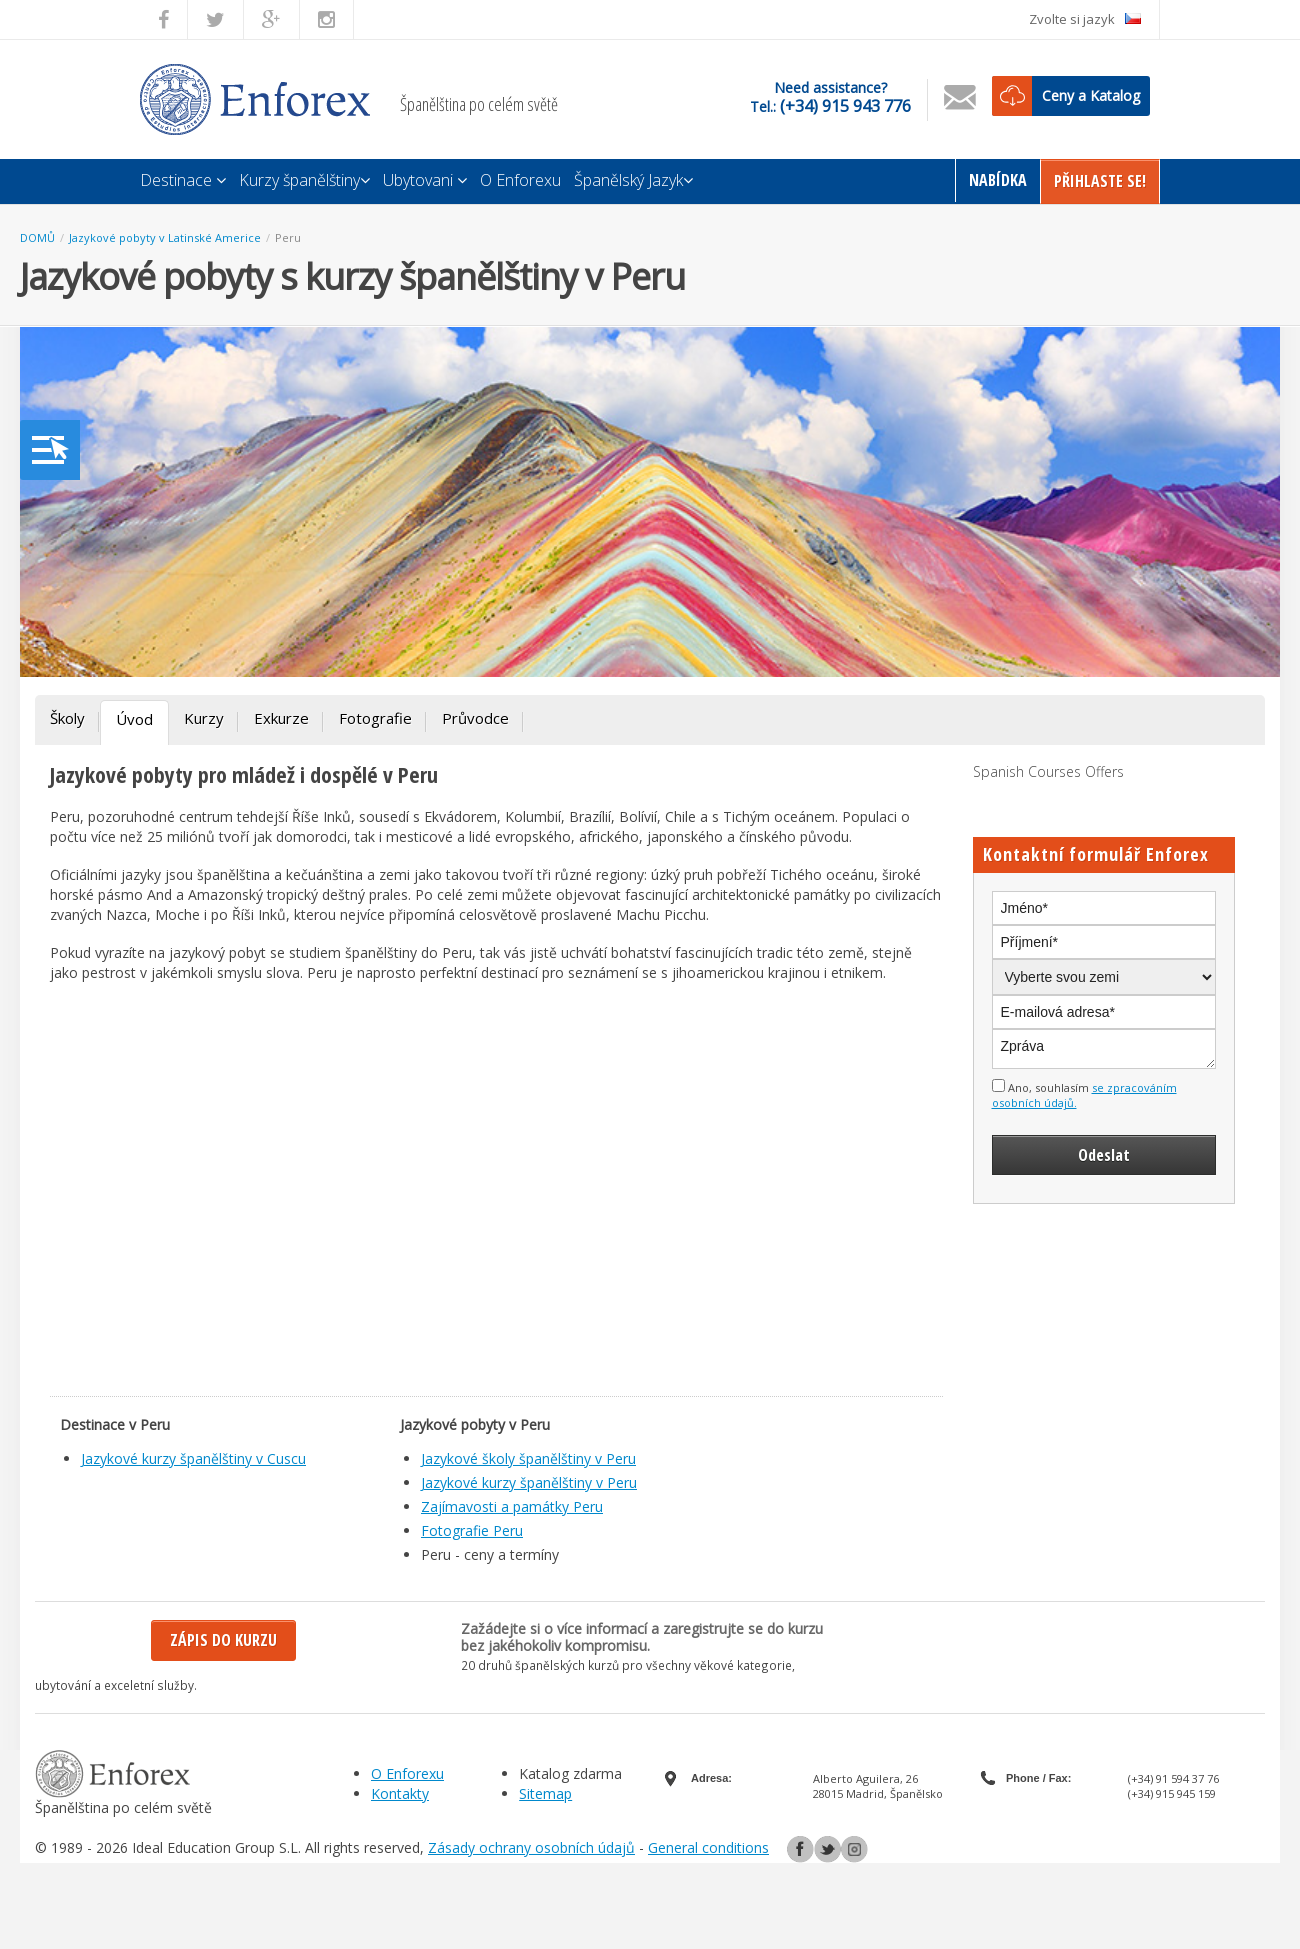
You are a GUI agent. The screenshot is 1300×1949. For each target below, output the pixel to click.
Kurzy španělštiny (304, 180)
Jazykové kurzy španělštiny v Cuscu (193, 1458)
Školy (67, 718)
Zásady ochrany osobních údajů (531, 1847)
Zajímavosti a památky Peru (512, 1506)
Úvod (134, 719)
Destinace (183, 180)
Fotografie (375, 718)
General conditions (708, 1847)
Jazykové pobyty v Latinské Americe (165, 237)
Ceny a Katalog (1091, 95)
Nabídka (998, 180)
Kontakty (400, 1793)
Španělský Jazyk (633, 180)
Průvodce (475, 718)
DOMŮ (37, 237)
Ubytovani (425, 180)
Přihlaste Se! (1100, 181)
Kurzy (204, 718)
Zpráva (1104, 1049)
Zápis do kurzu (223, 1640)
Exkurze (281, 718)
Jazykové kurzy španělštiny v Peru (529, 1482)
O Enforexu (520, 180)
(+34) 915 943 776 (845, 106)
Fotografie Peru (472, 1530)
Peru (288, 237)
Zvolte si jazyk (1085, 19)
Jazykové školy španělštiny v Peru (528, 1458)
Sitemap (545, 1793)
